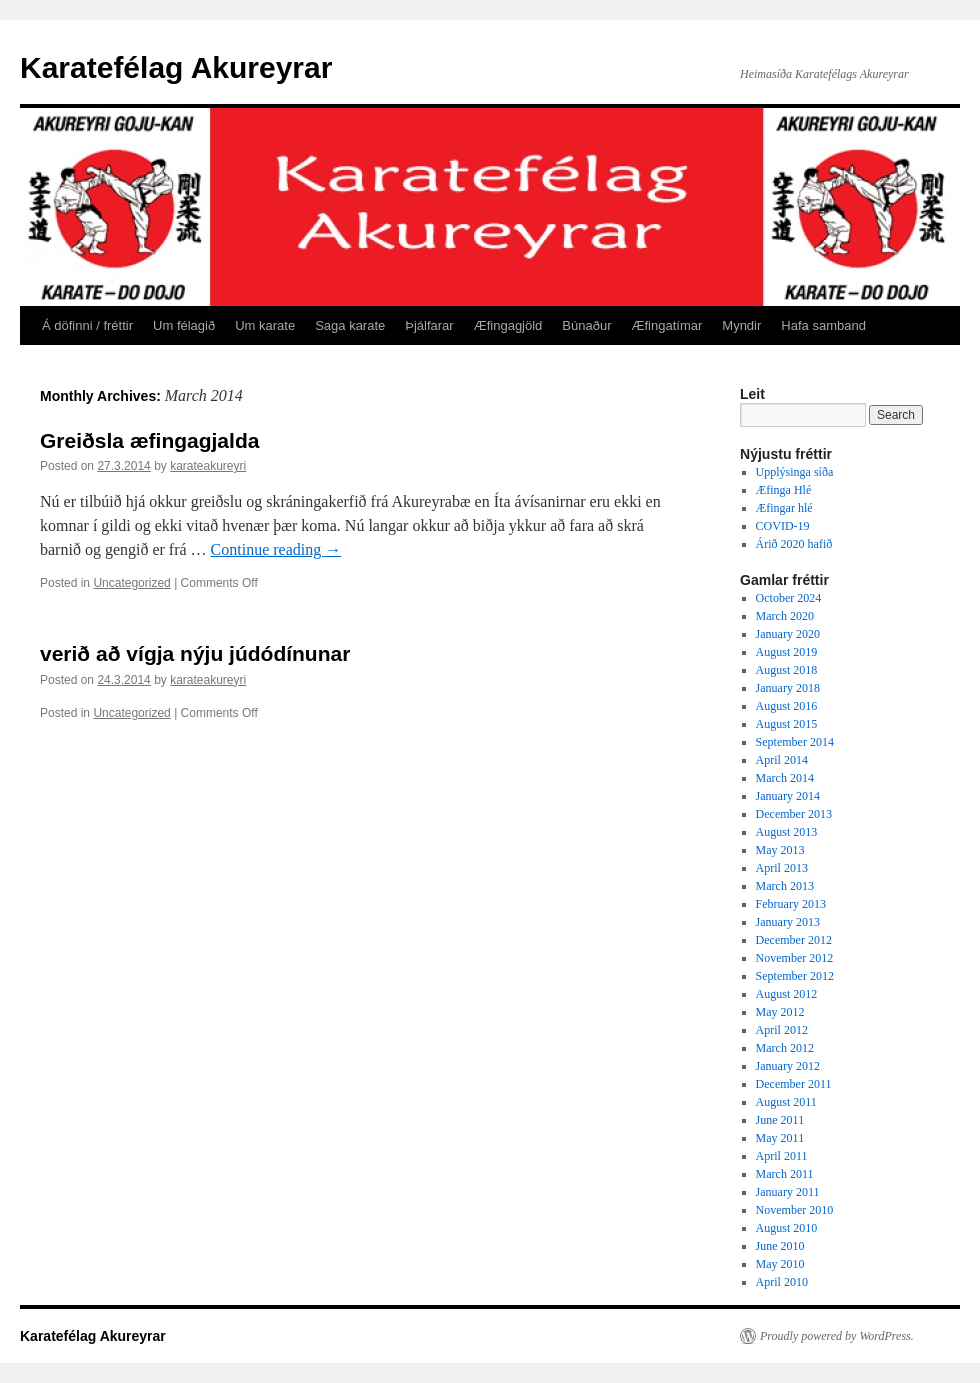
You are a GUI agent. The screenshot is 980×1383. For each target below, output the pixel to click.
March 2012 (785, 1048)
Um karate (265, 325)
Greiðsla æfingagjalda (149, 440)
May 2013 (780, 850)
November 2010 (795, 1210)
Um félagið (184, 325)
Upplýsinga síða (795, 472)
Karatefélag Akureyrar (176, 67)
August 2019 (787, 652)
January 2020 (788, 634)
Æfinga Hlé (784, 490)
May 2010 (780, 1264)
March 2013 (785, 886)
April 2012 (782, 1030)
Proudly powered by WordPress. (837, 1336)
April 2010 (782, 1282)
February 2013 (791, 904)
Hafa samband (823, 325)
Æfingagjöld (508, 325)
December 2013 (794, 814)
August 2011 (786, 1102)
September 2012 (795, 976)
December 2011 (794, 1084)
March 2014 (785, 778)
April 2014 (782, 760)
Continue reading (276, 549)
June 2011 (780, 1120)
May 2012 (780, 1012)
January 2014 (788, 796)
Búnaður (586, 325)
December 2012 (794, 940)
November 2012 (795, 958)
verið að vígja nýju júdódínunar (195, 653)
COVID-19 (783, 526)
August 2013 (787, 832)
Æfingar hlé (784, 508)
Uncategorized (131, 583)
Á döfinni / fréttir (87, 325)
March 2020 (785, 616)
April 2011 (782, 1156)
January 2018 (788, 688)
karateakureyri (208, 466)
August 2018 (787, 670)
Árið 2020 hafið (794, 544)
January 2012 (788, 1066)
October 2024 (789, 598)
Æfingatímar (667, 325)
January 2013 (788, 922)
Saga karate (350, 325)
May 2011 (780, 1138)
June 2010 (780, 1246)
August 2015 (787, 724)
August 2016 (787, 706)
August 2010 (787, 1228)
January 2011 (788, 1192)
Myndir (741, 325)
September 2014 (795, 742)
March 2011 (785, 1174)
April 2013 (782, 868)
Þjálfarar (429, 325)
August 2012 (787, 994)
